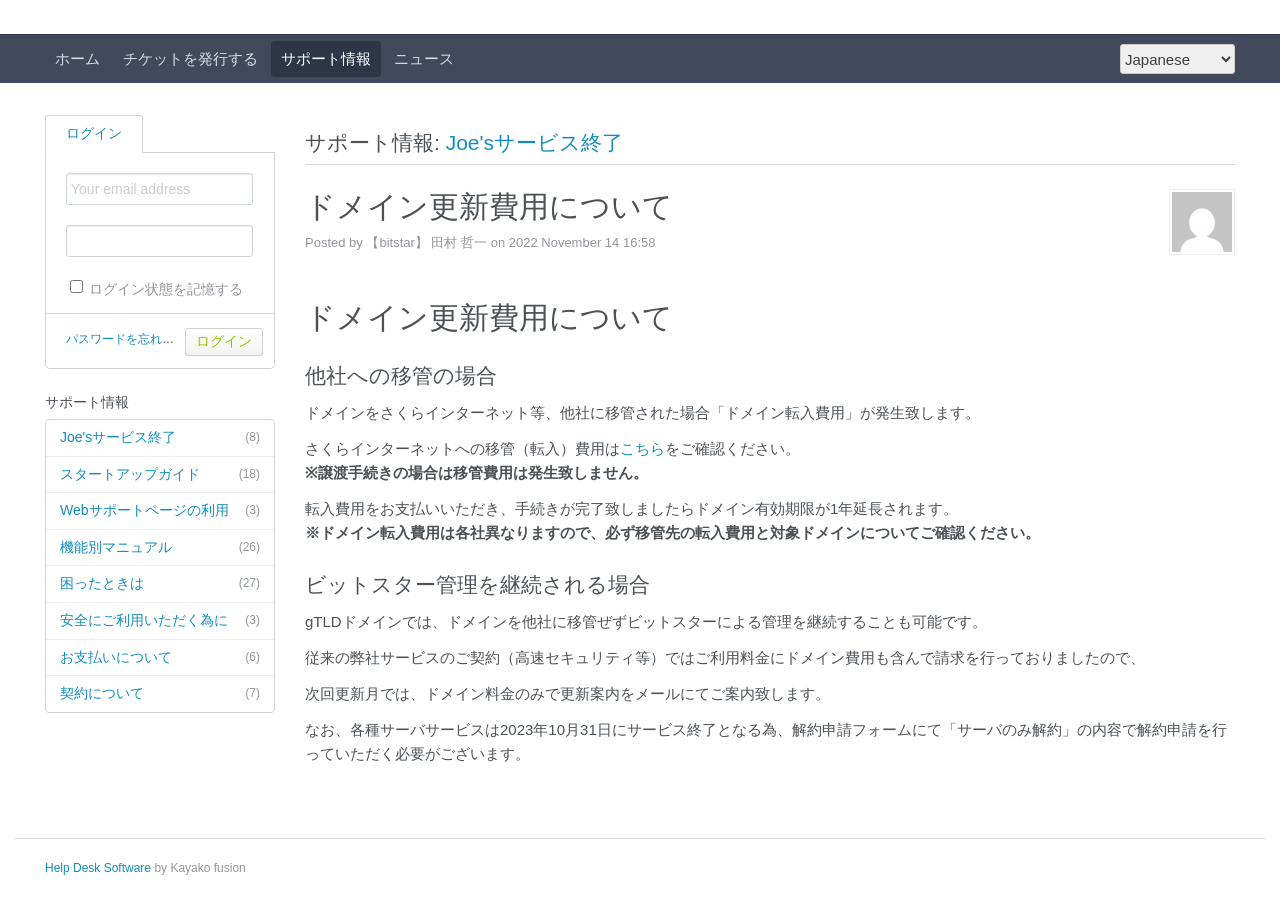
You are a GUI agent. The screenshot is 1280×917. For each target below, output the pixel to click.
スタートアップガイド (160, 475)
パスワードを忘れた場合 (132, 339)
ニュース (424, 58)
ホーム (77, 58)
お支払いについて (160, 658)
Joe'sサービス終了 (160, 438)
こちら (642, 448)
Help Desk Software (98, 868)
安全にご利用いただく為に (160, 621)
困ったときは (160, 584)
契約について (160, 694)
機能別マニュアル (160, 548)
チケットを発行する (190, 58)
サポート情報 (326, 58)
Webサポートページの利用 (160, 511)
